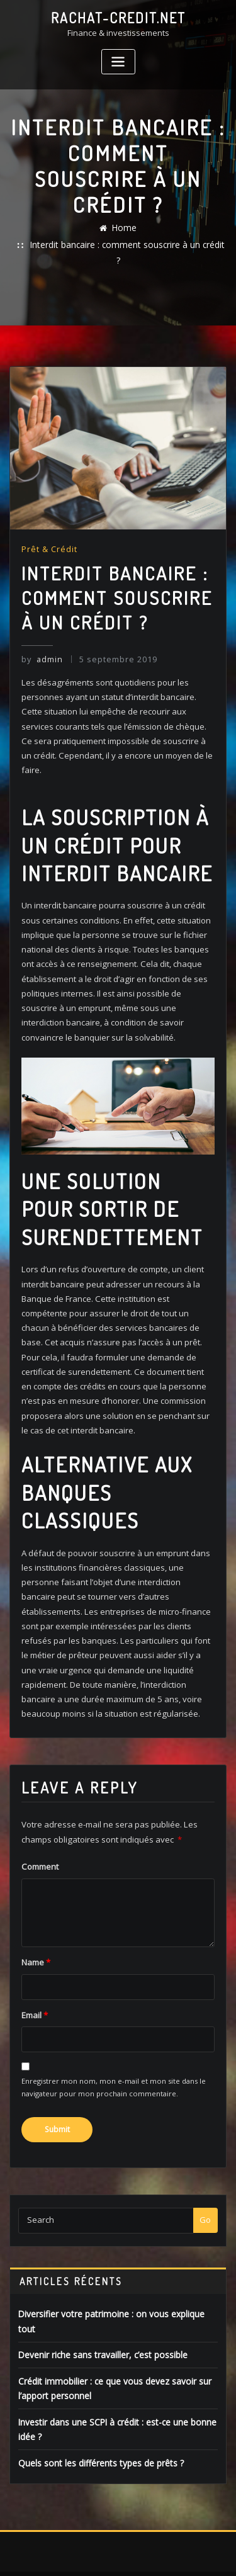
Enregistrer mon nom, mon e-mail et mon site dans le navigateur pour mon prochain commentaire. (113, 2055)
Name (35, 1931)
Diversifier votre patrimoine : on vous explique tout (115, 2280)
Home (124, 227)
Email (34, 1983)
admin (41, 642)
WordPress (149, 2539)
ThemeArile (136, 2553)
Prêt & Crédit (49, 533)
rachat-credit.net (118, 17)
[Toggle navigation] (118, 61)
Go (205, 2187)
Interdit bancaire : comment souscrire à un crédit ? (127, 244)
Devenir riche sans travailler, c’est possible (99, 2306)
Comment (39, 1835)
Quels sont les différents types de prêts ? (97, 2409)
